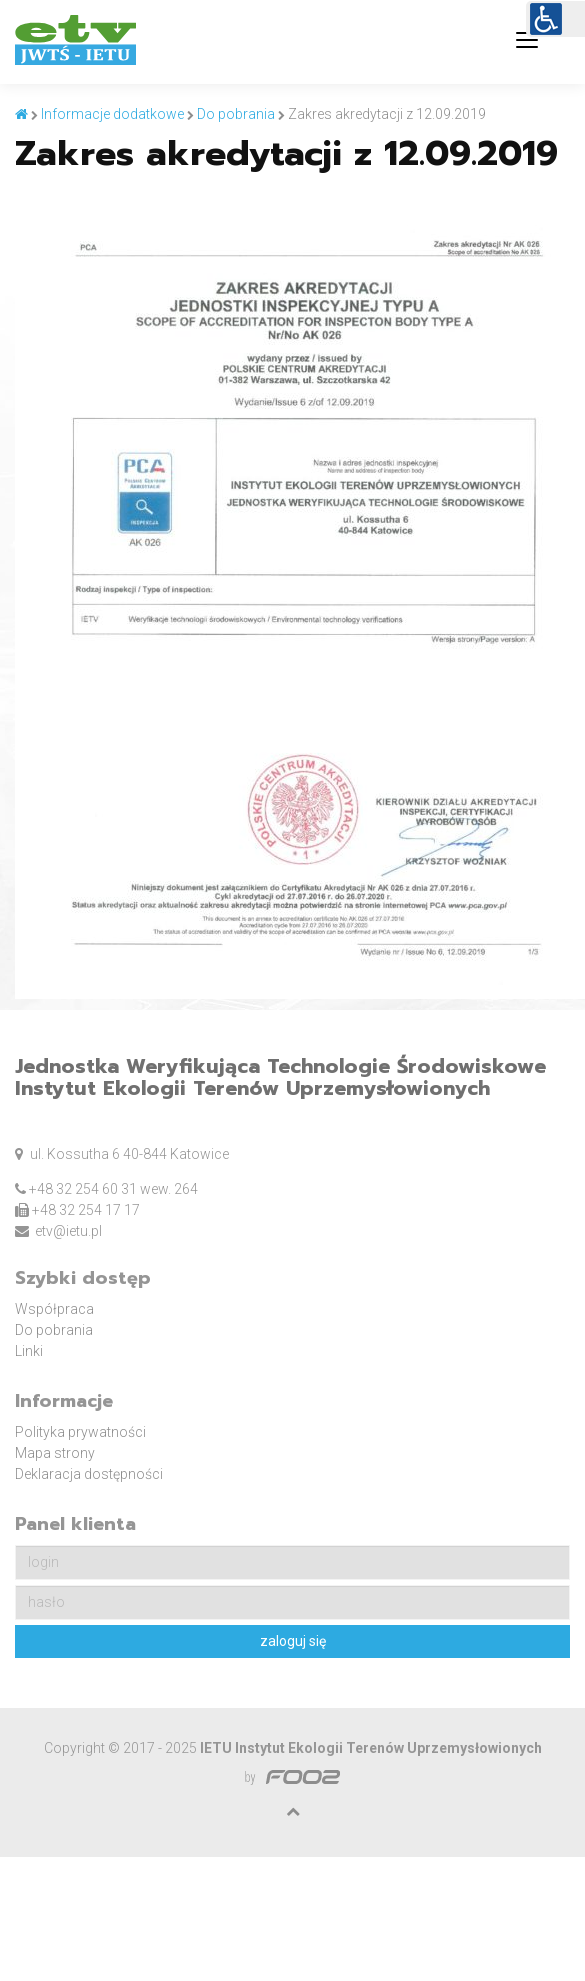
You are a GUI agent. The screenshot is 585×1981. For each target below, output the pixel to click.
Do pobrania (54, 1330)
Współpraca (54, 1309)
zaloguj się (293, 1641)
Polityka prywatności (80, 1432)
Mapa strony (55, 1453)
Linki (29, 1351)
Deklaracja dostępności (89, 1474)
